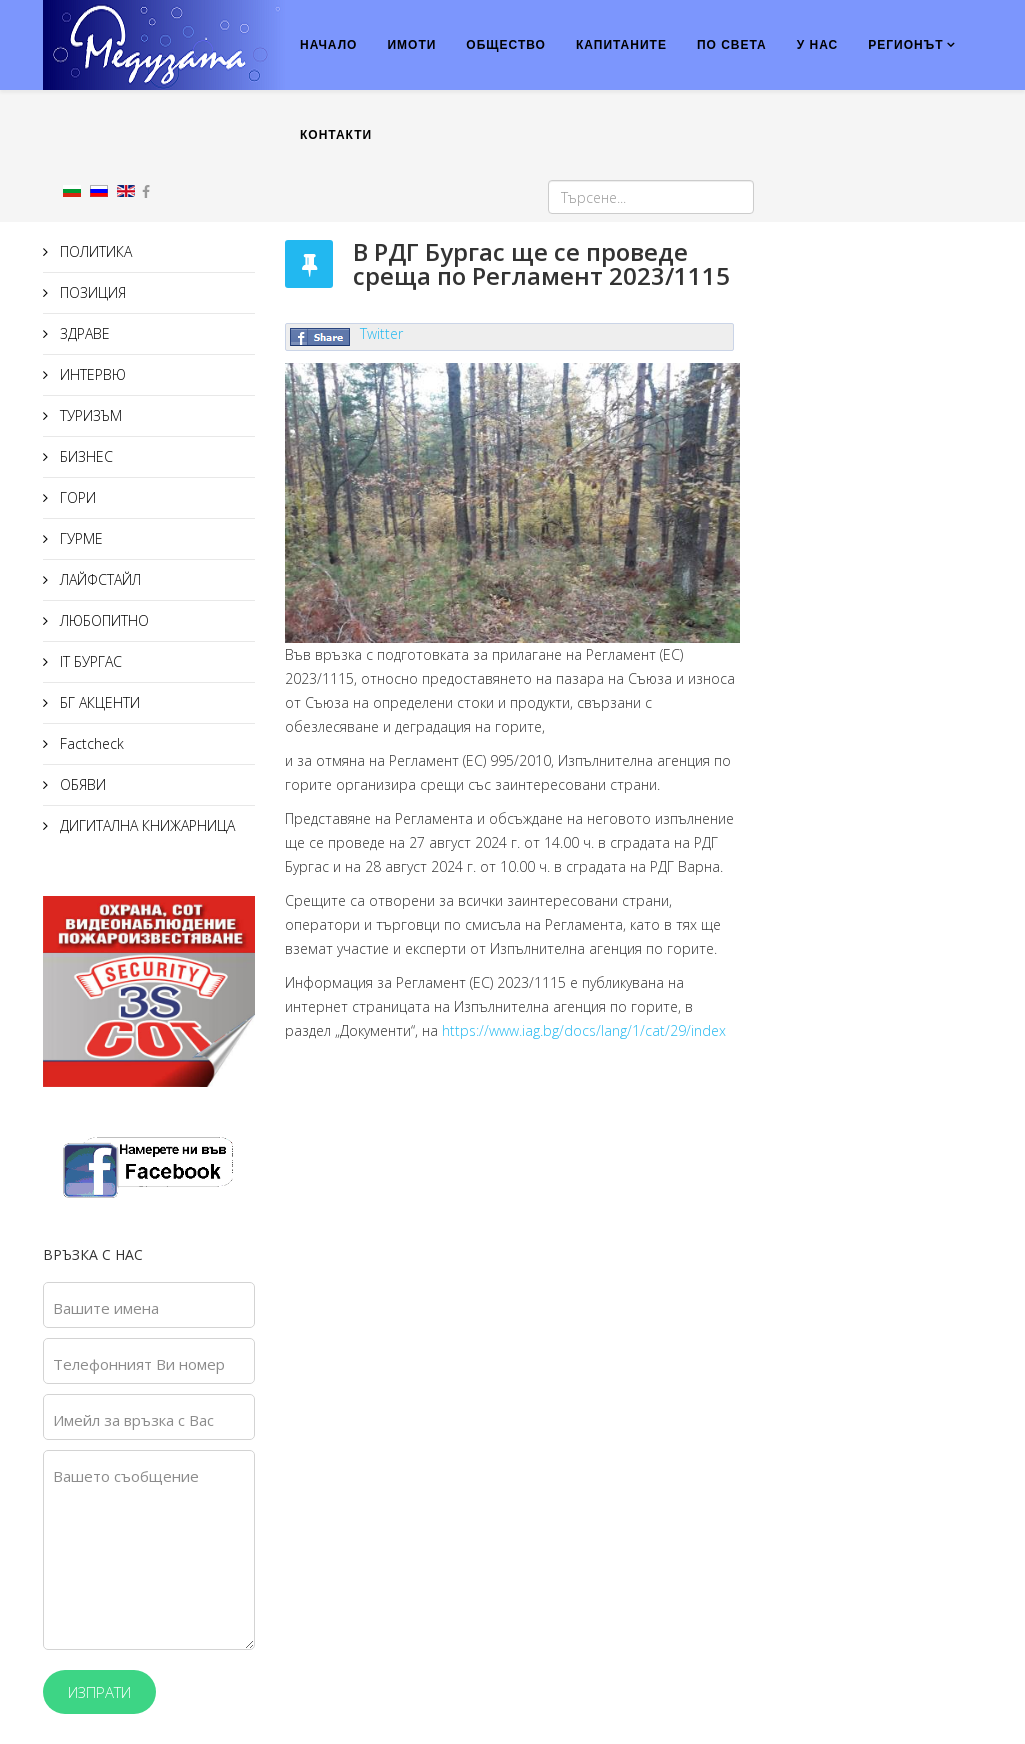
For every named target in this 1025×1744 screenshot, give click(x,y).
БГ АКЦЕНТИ (98, 702)
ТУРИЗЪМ (89, 415)
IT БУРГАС (89, 661)
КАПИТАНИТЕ (621, 45)
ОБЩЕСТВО (506, 45)
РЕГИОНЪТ (905, 45)
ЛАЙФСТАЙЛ (98, 579)
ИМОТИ (411, 45)
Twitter (381, 333)
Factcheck (90, 743)
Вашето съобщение (126, 1476)
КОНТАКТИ (336, 135)
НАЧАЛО (328, 45)
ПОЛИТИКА (94, 251)
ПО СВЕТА (732, 45)
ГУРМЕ (79, 538)
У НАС (818, 45)
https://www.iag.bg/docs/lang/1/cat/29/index (584, 1030)
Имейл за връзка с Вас (133, 1420)
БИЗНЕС (84, 456)
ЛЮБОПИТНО (102, 620)
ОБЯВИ (81, 784)
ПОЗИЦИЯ (91, 292)
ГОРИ (76, 497)
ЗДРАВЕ (83, 333)
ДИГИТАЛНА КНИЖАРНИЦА (145, 825)
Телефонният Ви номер (139, 1364)
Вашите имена (106, 1308)
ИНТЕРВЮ (91, 374)
